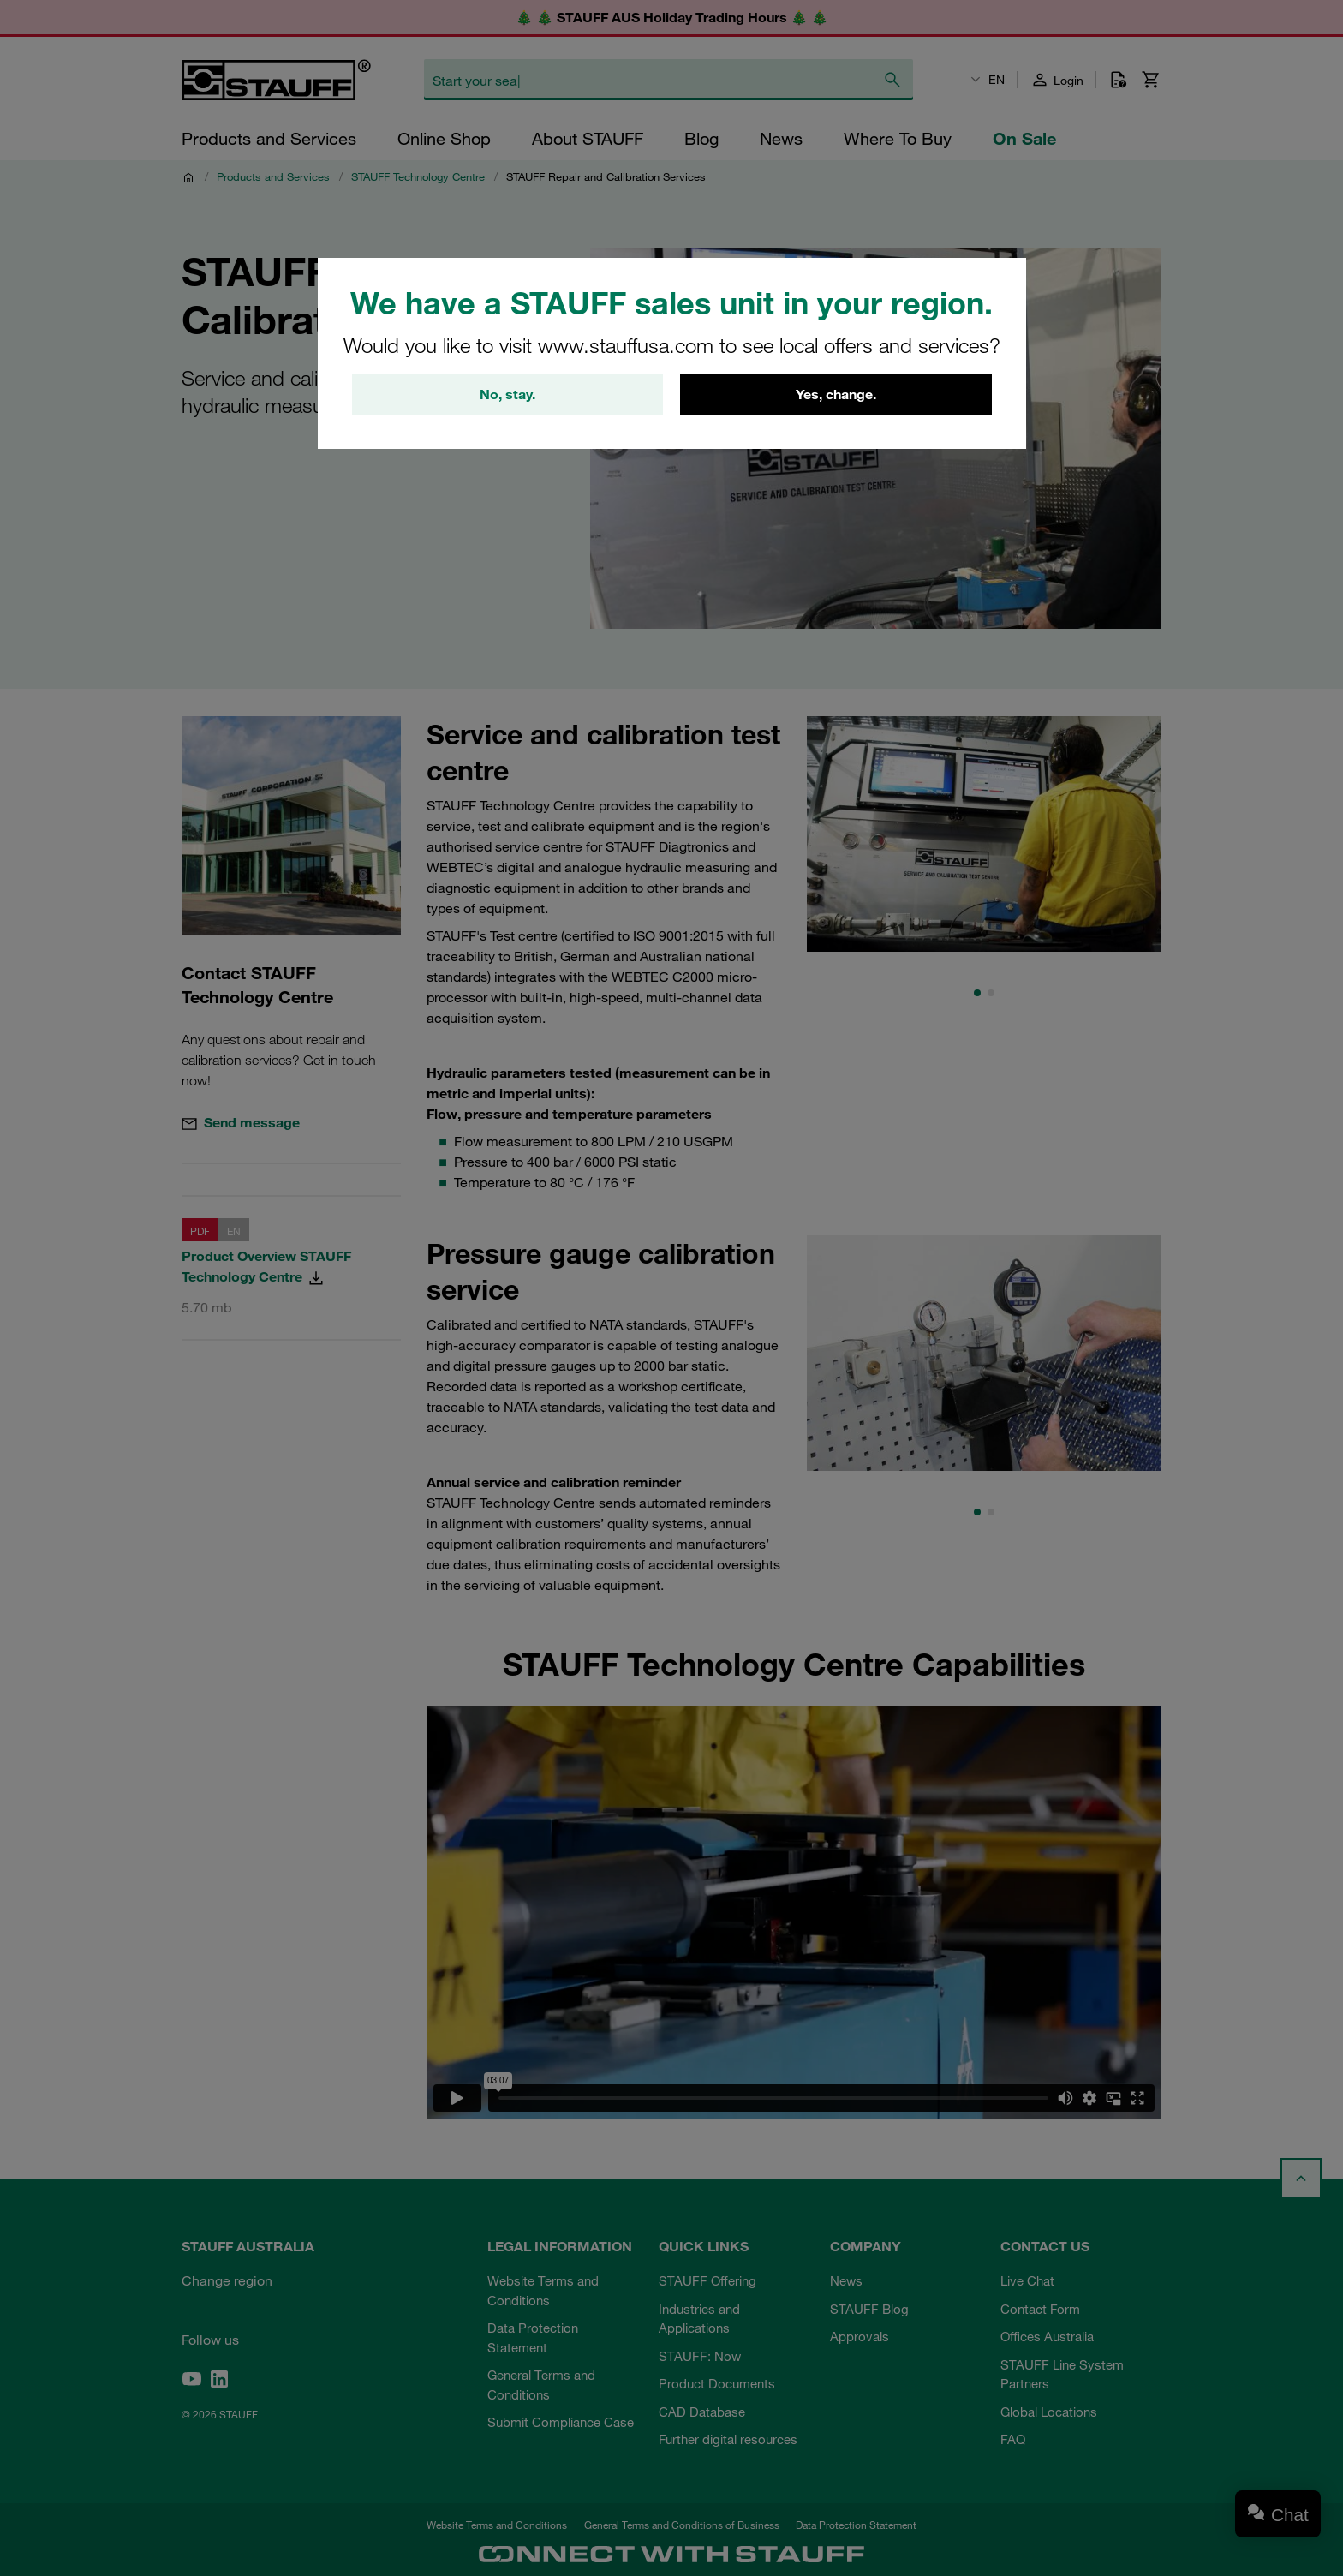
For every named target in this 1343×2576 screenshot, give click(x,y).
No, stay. (507, 394)
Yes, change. (836, 394)
